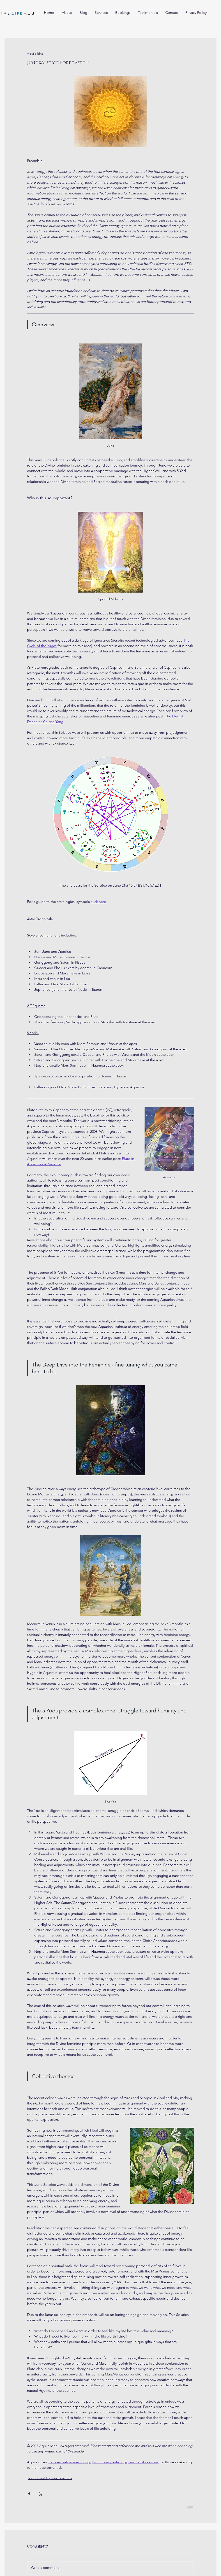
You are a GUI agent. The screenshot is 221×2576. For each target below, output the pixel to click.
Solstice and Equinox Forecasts (50, 2478)
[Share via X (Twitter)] (40, 2493)
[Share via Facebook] (29, 2493)
